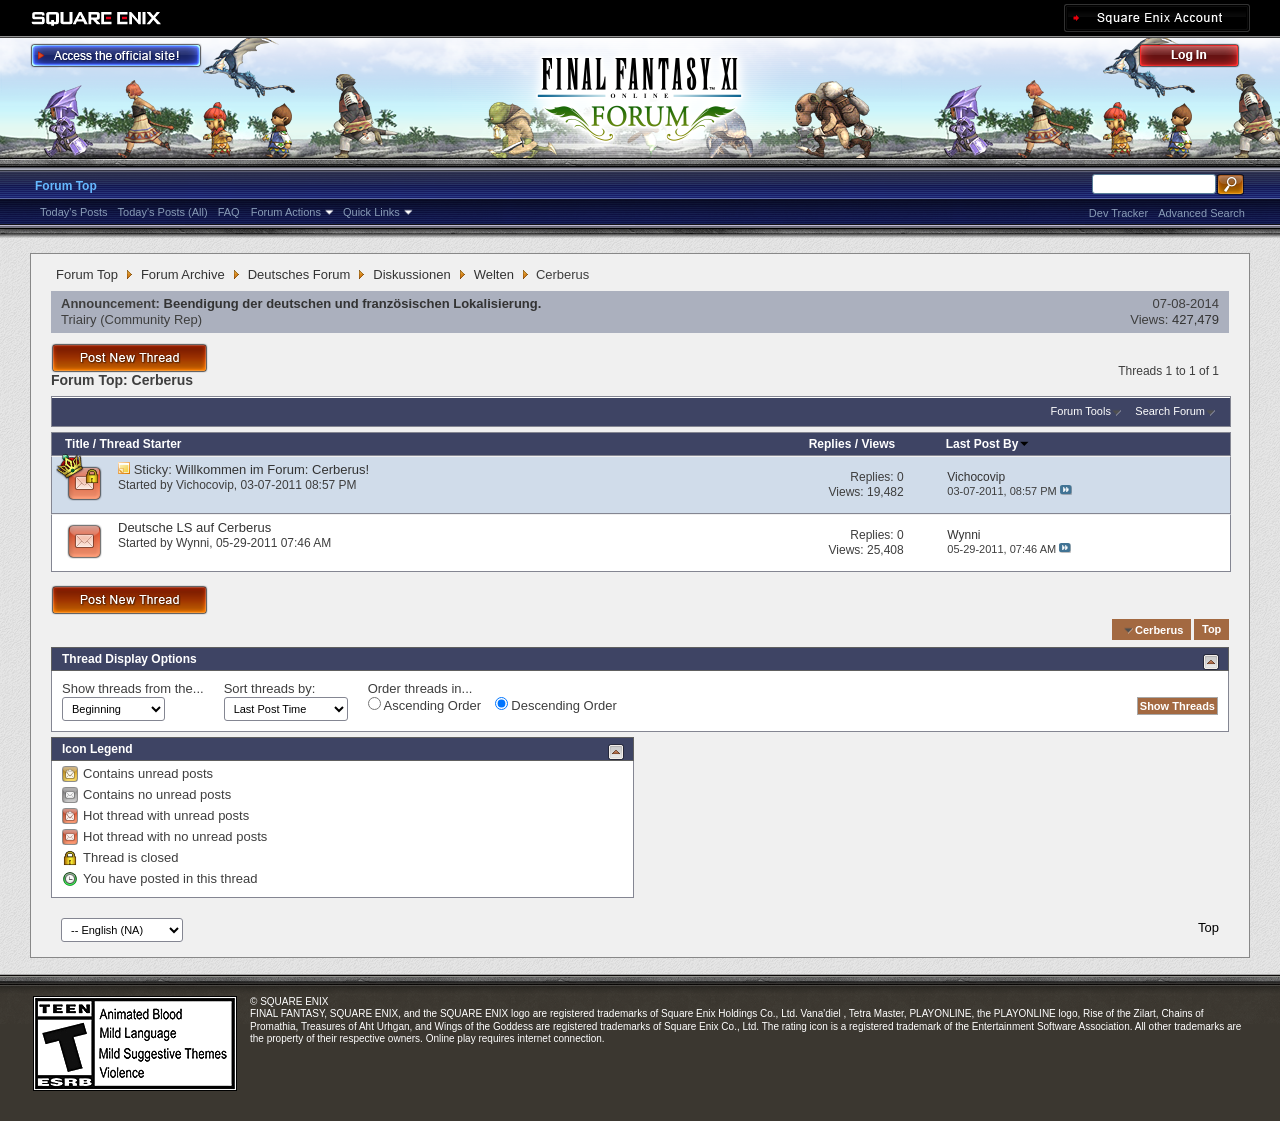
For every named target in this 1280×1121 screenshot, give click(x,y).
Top (1211, 630)
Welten (494, 274)
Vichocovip (205, 485)
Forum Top (66, 186)
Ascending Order (424, 705)
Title (77, 444)
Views (878, 444)
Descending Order (556, 705)
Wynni (192, 543)
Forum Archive (183, 274)
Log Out (1199, 58)
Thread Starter (140, 444)
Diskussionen (411, 274)
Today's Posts (74, 212)
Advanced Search (1201, 213)
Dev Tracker (1118, 213)
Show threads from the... (133, 688)
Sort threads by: (270, 688)
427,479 (1195, 319)
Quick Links (371, 212)
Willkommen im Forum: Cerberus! (273, 469)
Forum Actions (286, 212)
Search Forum (1170, 411)
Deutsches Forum (299, 274)
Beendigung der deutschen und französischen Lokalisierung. (353, 303)
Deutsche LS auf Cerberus (194, 527)
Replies (830, 444)
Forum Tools (1081, 411)
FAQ (229, 212)
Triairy (79, 319)
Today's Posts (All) (163, 212)
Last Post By (988, 444)
